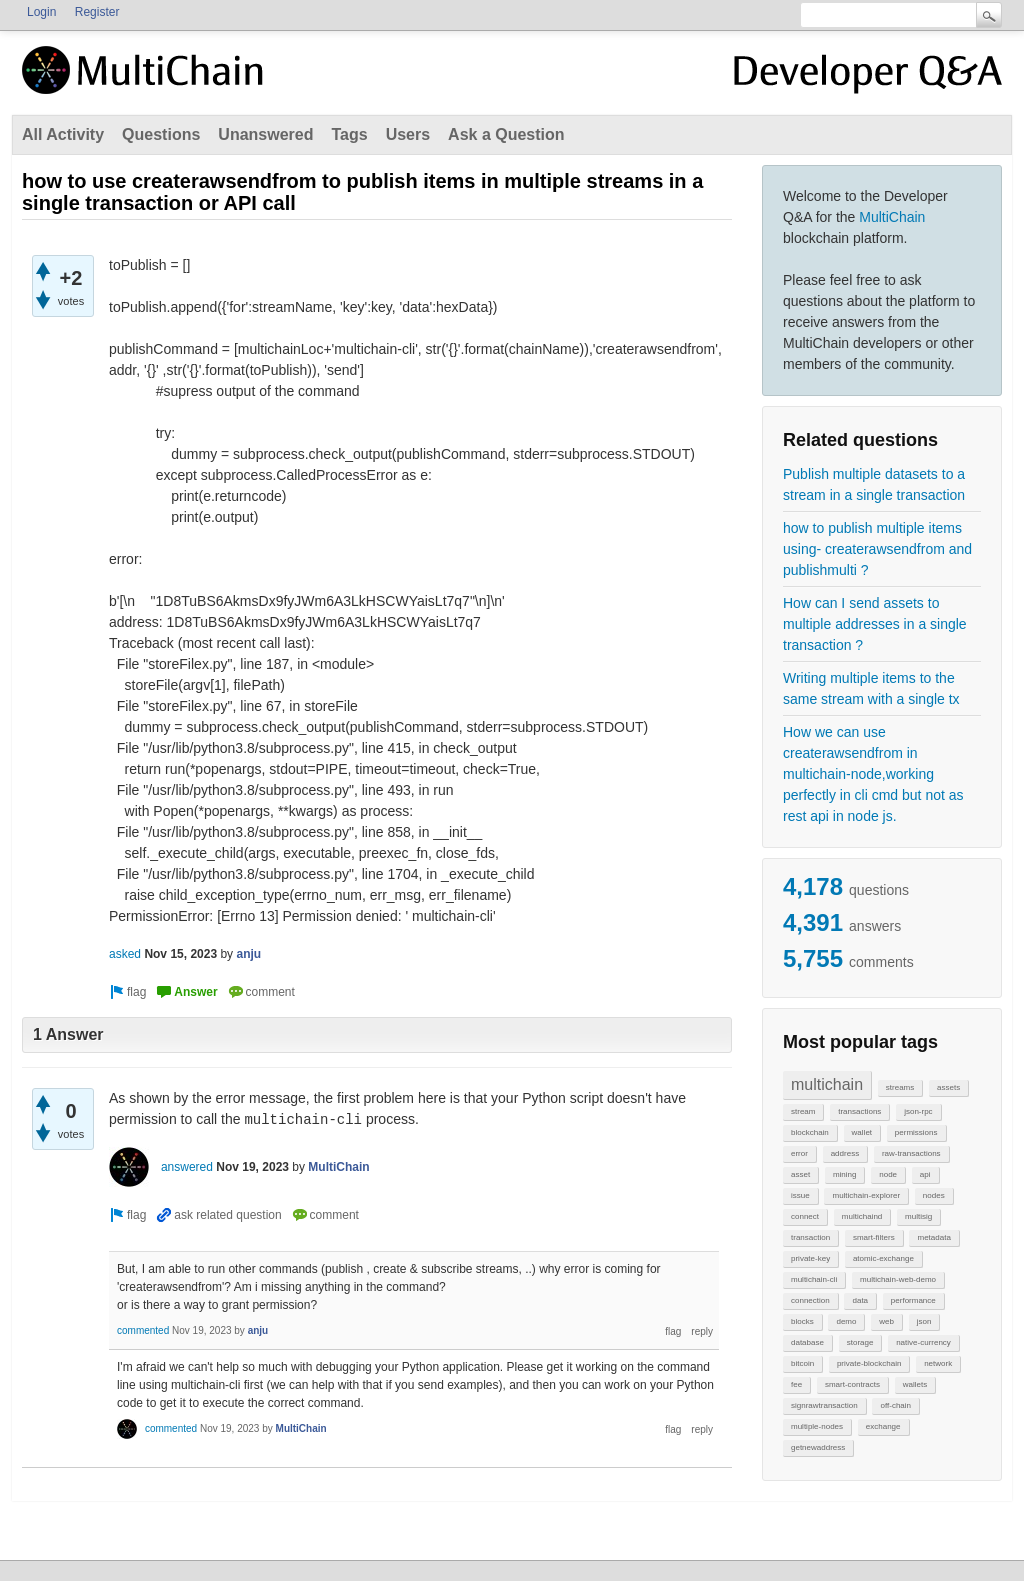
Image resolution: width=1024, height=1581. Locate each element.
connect (805, 1216)
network (938, 1363)
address (845, 1153)
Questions (161, 134)
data (860, 1300)
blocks (802, 1321)
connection (810, 1300)
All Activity (63, 134)
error (799, 1153)
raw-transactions (911, 1153)
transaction (810, 1237)
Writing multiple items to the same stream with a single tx (871, 688)
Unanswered (265, 134)
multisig (918, 1216)
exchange (883, 1426)
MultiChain (892, 217)
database (807, 1342)
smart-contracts (852, 1384)
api (925, 1174)
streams (900, 1087)
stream (803, 1111)
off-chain (895, 1405)
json (924, 1321)
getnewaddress (818, 1447)
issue (800, 1195)
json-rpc (918, 1111)
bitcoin (802, 1363)
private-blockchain (869, 1363)
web (886, 1321)
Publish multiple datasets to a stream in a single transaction (874, 484)
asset (800, 1174)
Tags (349, 134)
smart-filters (874, 1237)
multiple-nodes (817, 1426)
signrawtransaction (824, 1405)
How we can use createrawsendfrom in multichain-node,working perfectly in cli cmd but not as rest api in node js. (873, 774)
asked (125, 954)
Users (408, 134)
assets (948, 1087)
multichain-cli (814, 1279)
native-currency (923, 1342)
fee (796, 1384)
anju (248, 954)
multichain (827, 1084)
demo (846, 1321)
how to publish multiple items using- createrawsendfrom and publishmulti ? (877, 549)
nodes (934, 1195)
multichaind (862, 1216)
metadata (933, 1237)
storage (860, 1342)
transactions (859, 1111)
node (888, 1174)
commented (143, 1330)
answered (187, 1167)
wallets (915, 1384)
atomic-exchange (883, 1258)
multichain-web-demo (898, 1279)
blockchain (810, 1132)
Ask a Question (506, 134)
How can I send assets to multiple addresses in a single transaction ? (875, 624)
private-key (810, 1258)
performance (913, 1300)
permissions (916, 1132)
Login (41, 12)
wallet (862, 1132)
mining (845, 1174)
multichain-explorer (866, 1195)
